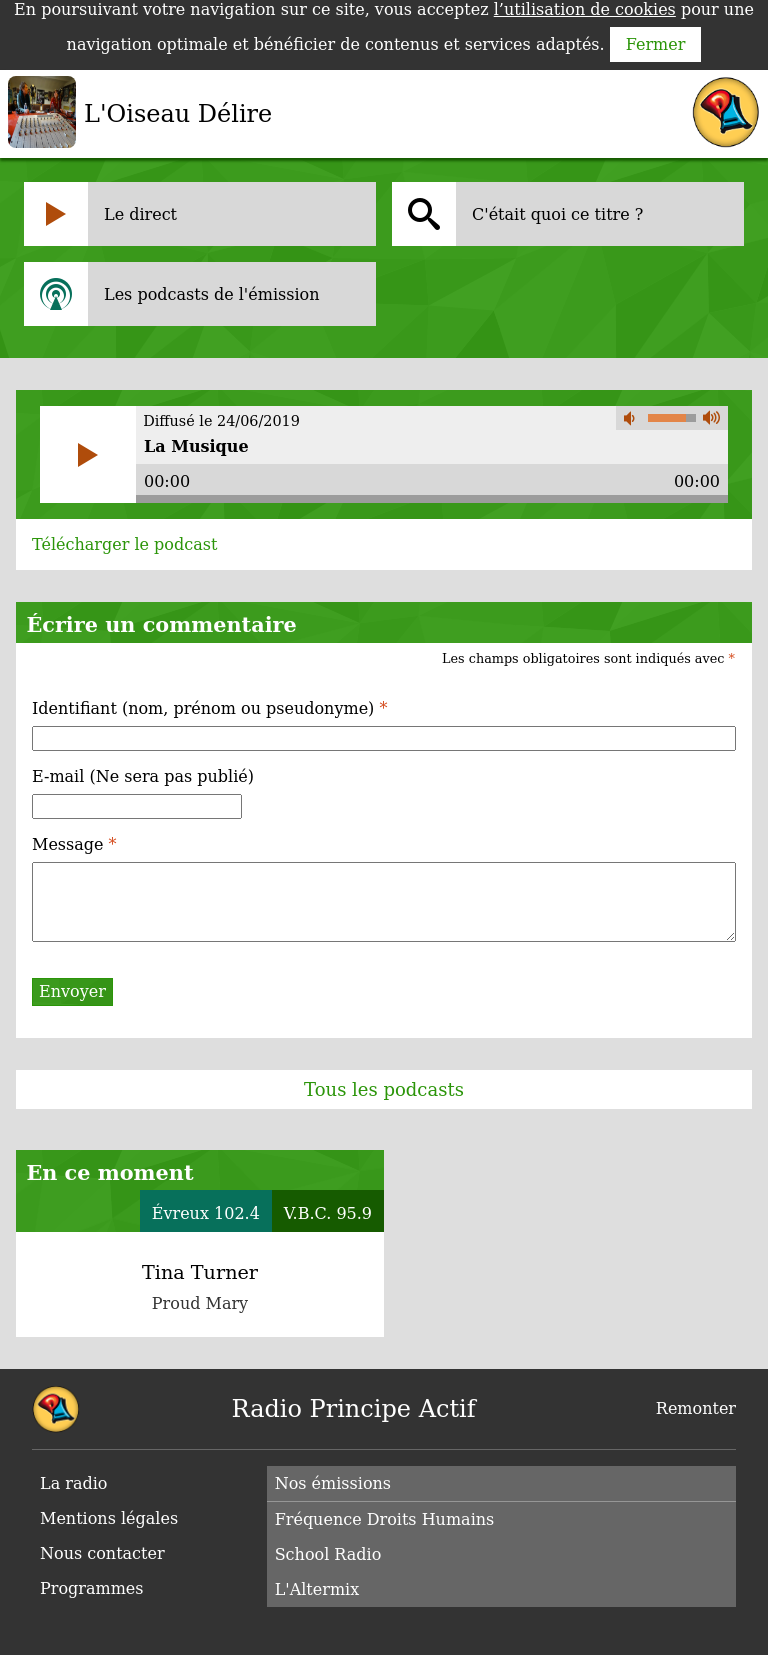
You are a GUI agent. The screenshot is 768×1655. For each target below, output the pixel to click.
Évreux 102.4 (206, 1213)
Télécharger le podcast (124, 544)
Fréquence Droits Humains (385, 1519)
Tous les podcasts (384, 1089)
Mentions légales (109, 1518)
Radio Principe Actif (354, 1409)
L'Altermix (317, 1589)
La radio (73, 1483)
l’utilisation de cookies (585, 9)
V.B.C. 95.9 (328, 1213)
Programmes (92, 1588)
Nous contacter (102, 1553)
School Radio (328, 1554)
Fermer (656, 44)
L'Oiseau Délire (178, 114)
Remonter (696, 1408)
